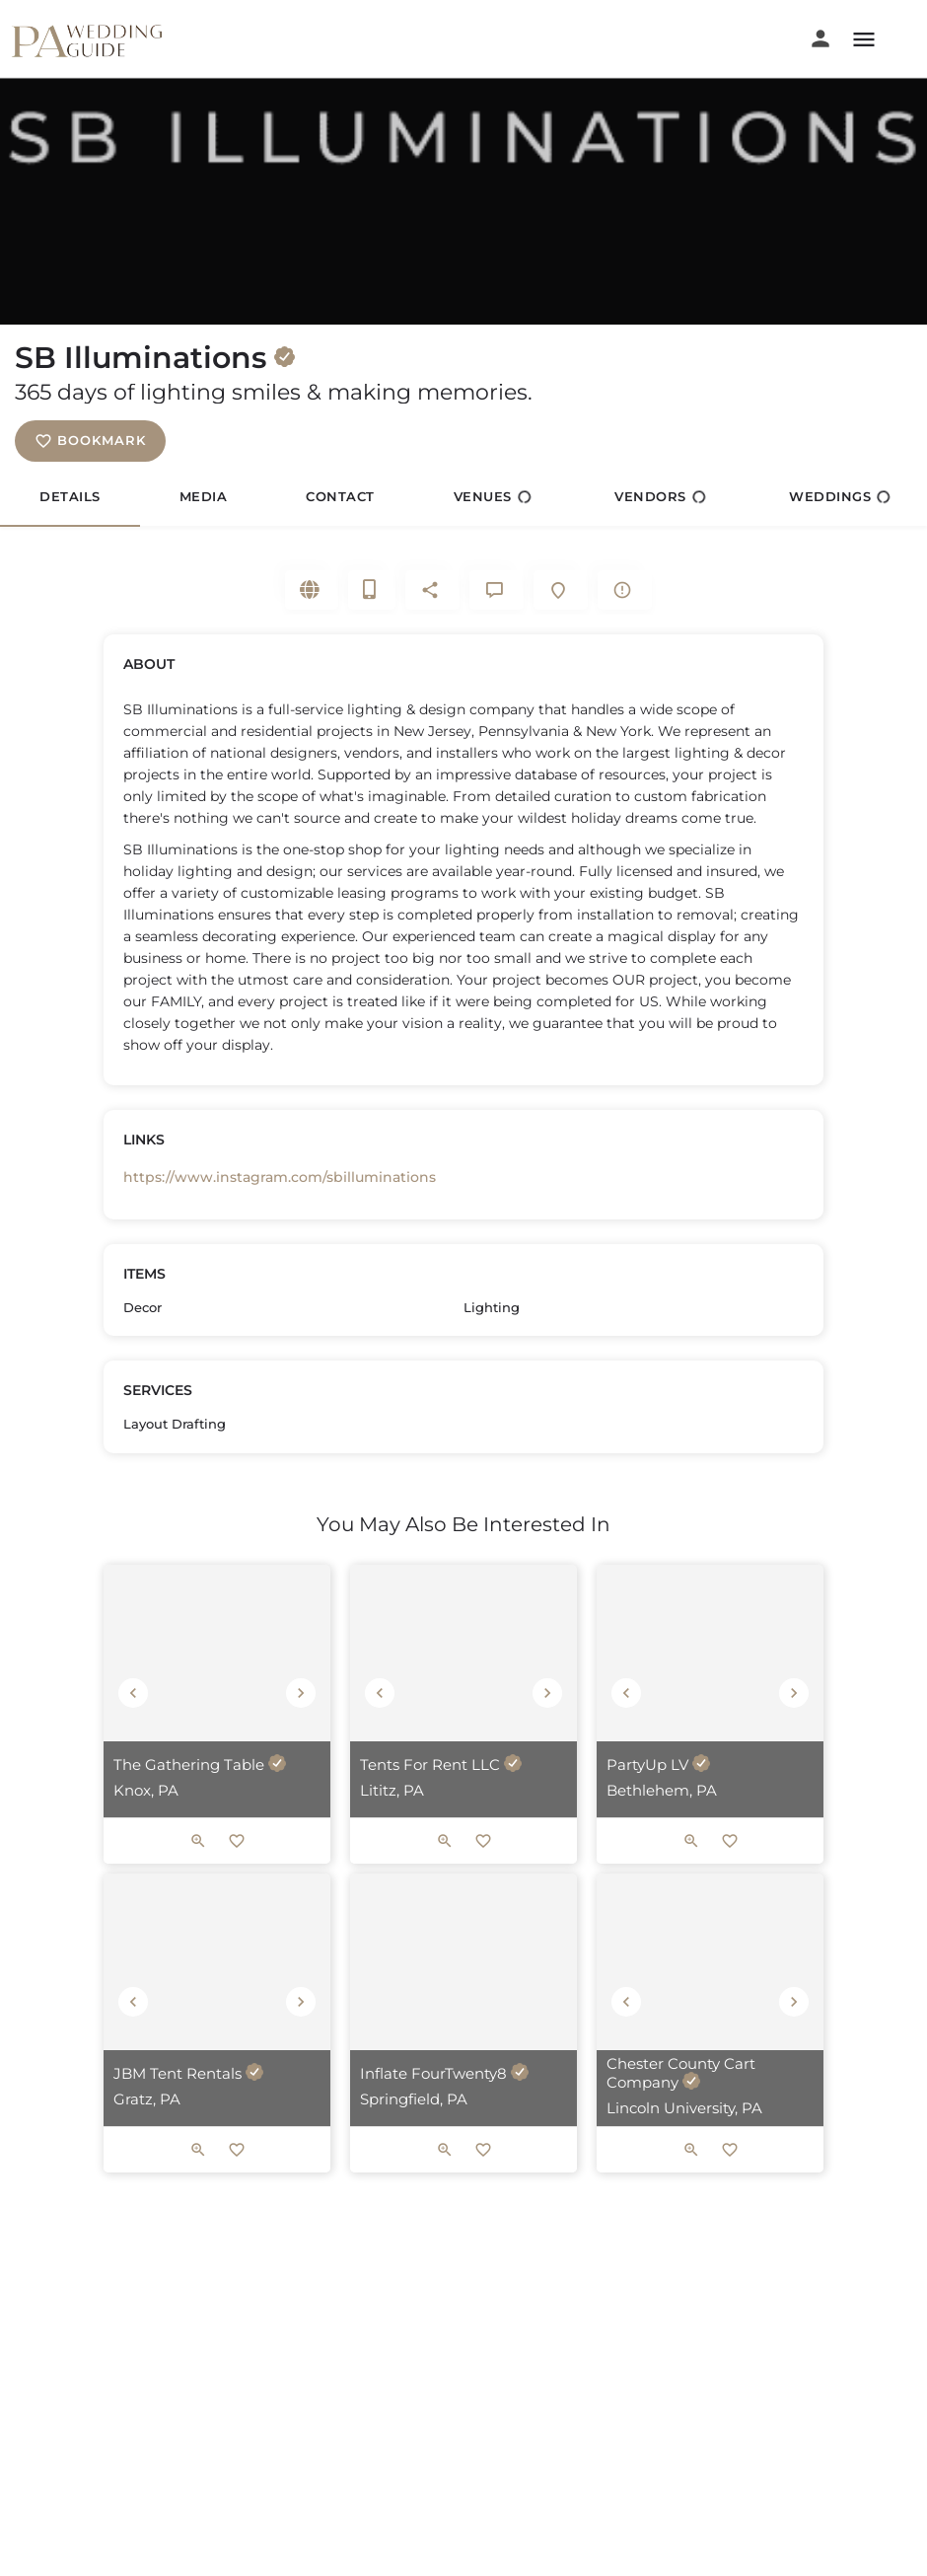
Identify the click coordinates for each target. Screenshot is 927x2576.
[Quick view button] (198, 1870)
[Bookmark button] (236, 1870)
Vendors (659, 496)
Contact (340, 496)
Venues (493, 496)
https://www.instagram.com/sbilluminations (279, 1192)
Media (203, 496)
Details (70, 496)
